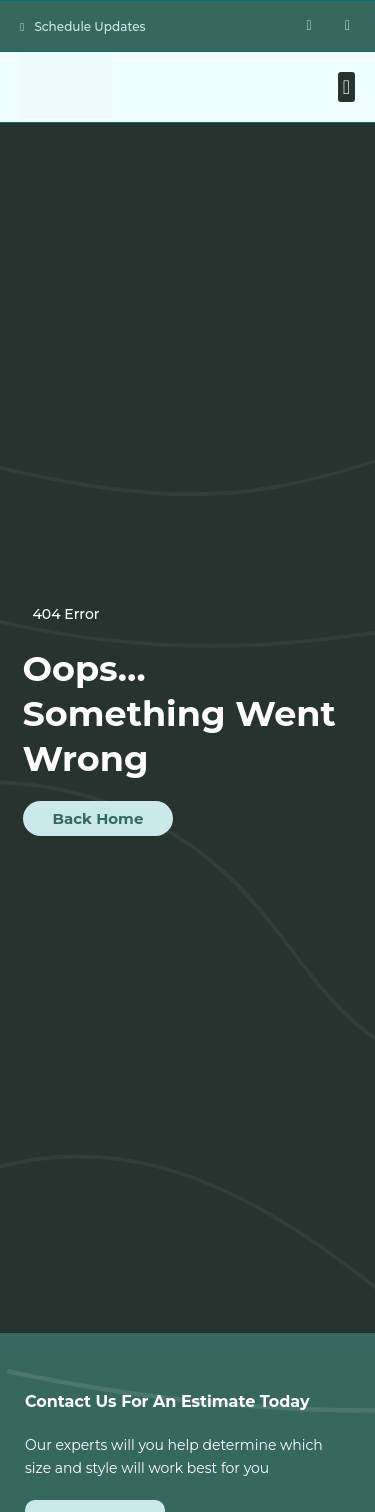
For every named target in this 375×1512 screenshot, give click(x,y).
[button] (346, 87)
